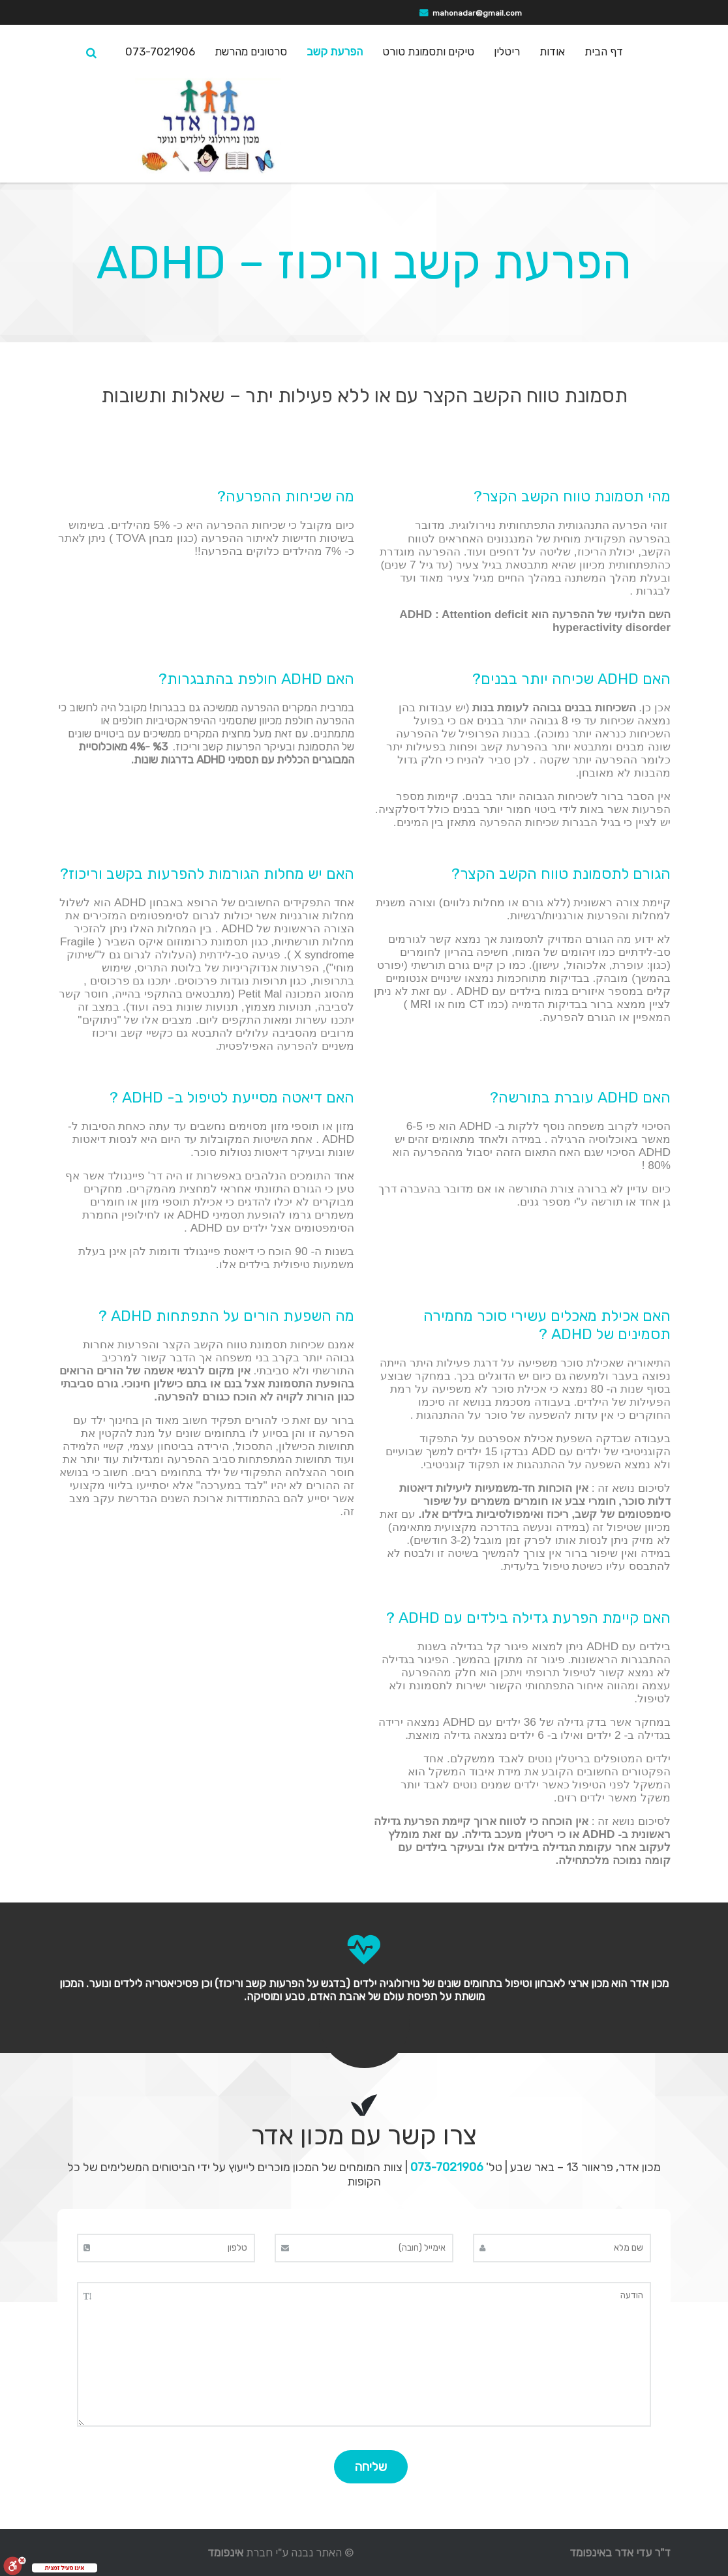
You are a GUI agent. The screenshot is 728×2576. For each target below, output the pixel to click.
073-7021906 (160, 51)
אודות (552, 51)
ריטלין (507, 51)
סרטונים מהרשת (251, 51)
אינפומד (225, 2552)
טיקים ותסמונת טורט (428, 51)
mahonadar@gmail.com (477, 13)
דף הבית (603, 51)
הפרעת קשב (335, 51)
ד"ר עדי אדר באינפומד (620, 2552)
